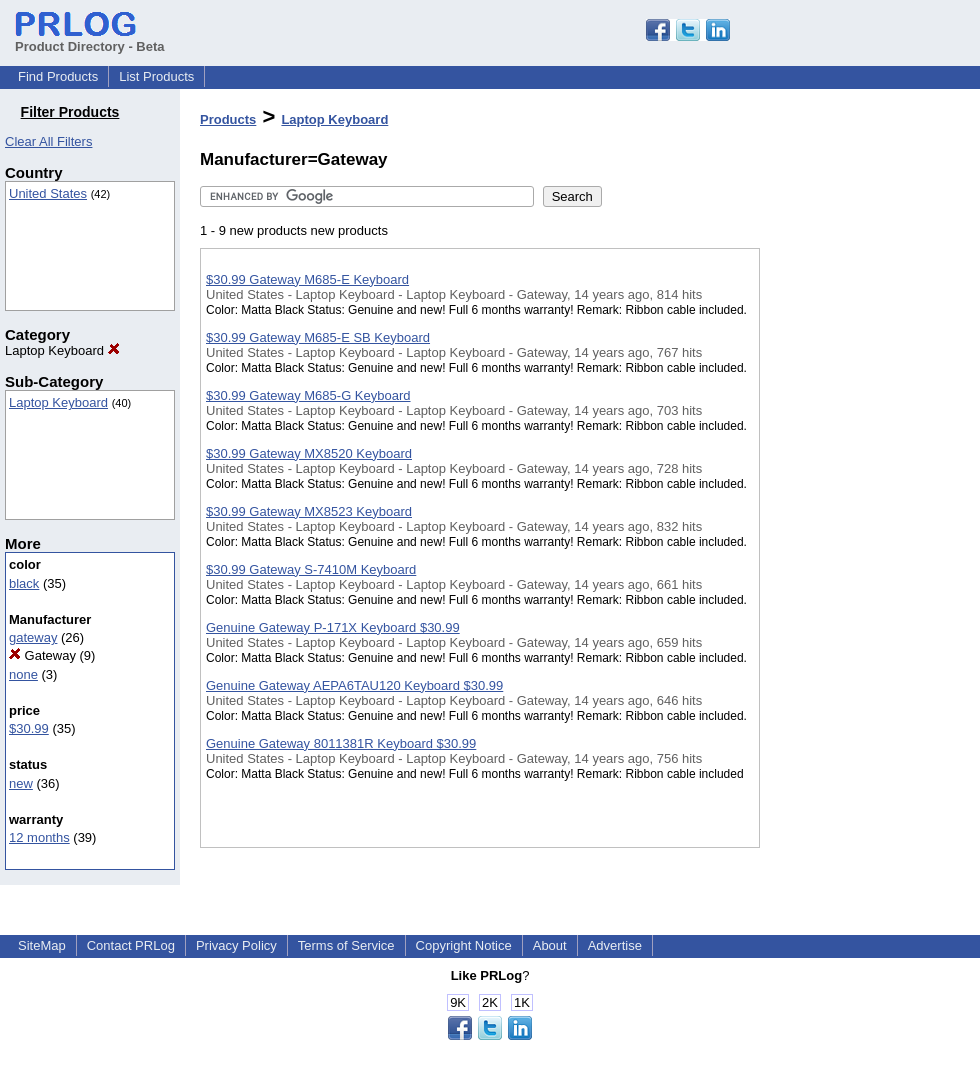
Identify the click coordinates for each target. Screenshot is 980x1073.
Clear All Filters (48, 141)
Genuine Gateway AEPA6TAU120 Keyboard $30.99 (354, 685)
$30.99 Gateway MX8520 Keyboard (309, 453)
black (24, 583)
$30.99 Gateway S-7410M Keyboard (311, 569)
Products (228, 119)
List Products (156, 76)
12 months (39, 837)
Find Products (58, 76)
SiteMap (42, 945)
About (550, 945)
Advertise (615, 945)
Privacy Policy (236, 945)
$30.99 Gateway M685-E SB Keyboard (318, 337)
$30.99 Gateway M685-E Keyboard (307, 279)
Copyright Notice (464, 945)
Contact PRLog (131, 945)
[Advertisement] (860, 519)
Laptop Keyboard (62, 350)
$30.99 (29, 728)
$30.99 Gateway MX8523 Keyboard (309, 511)
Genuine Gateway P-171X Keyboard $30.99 (333, 627)
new (21, 783)
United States (48, 193)
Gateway (42, 655)
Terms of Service (346, 945)
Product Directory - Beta (90, 39)
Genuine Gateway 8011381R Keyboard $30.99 (341, 743)
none (23, 674)
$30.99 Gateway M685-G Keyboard (308, 395)
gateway (33, 637)
